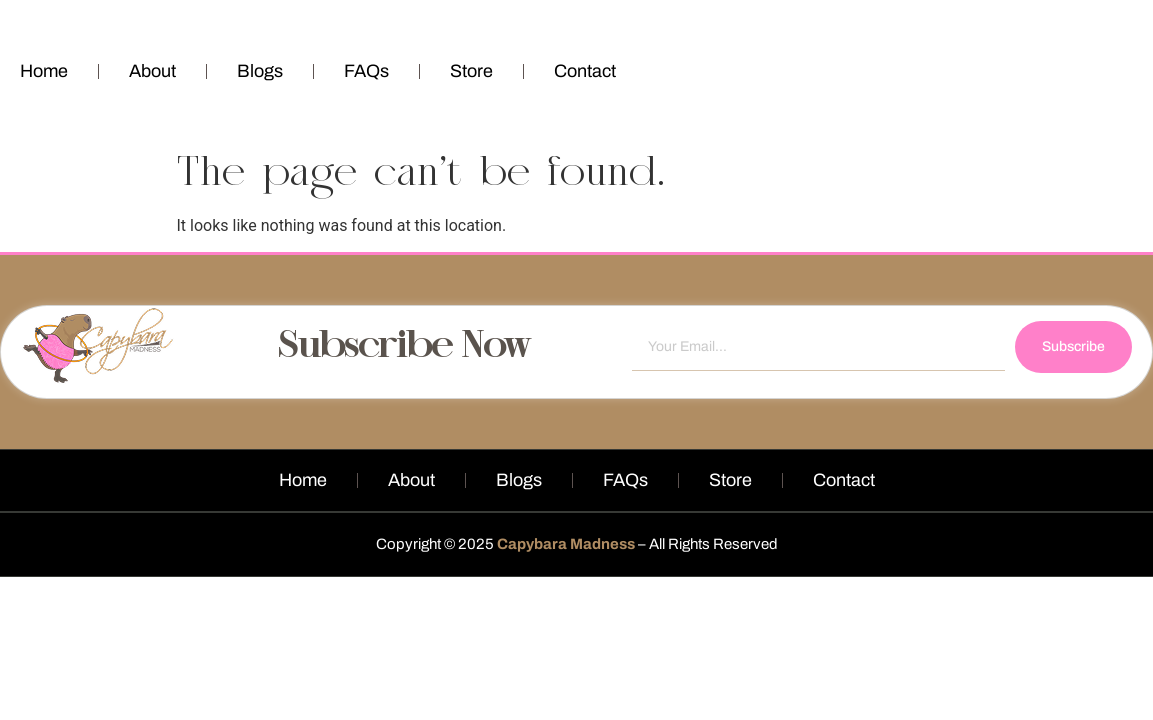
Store (471, 71)
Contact (585, 71)
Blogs (260, 71)
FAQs (366, 71)
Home (44, 71)
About (152, 71)
